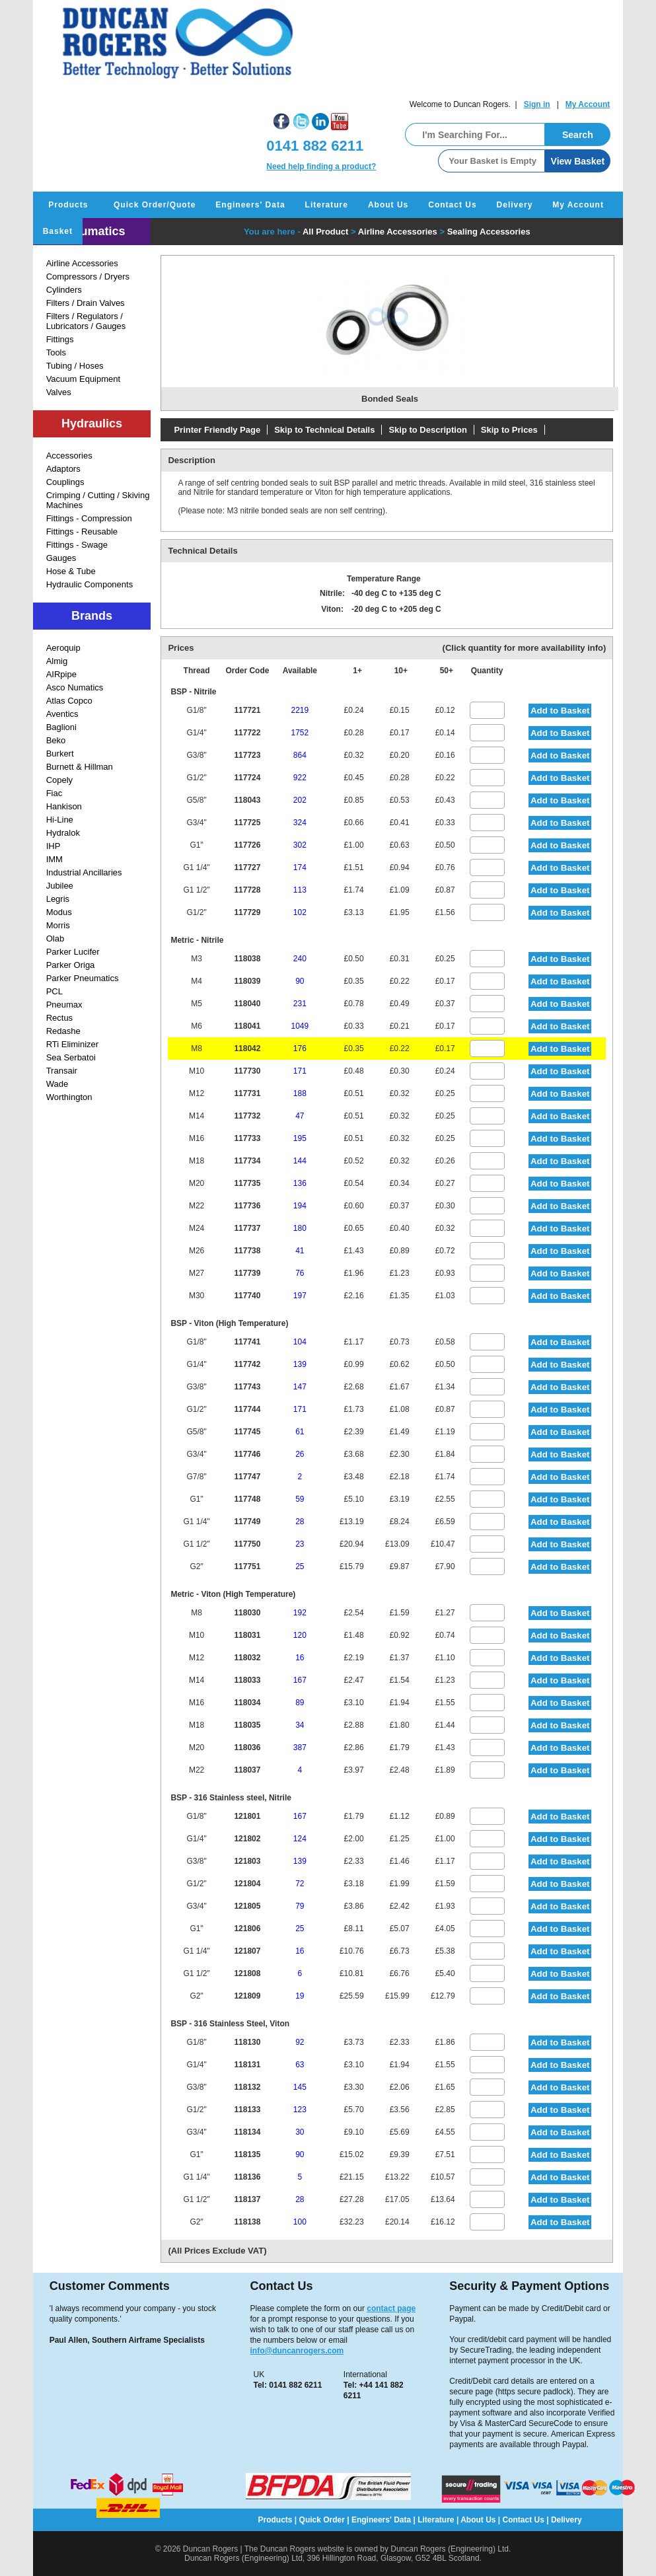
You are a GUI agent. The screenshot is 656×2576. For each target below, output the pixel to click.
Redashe (63, 1031)
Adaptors (63, 469)
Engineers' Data (250, 204)
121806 (247, 1928)
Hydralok (63, 833)
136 (300, 1183)
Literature (326, 204)
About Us (388, 204)
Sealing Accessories (488, 232)
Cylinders (64, 290)
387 (300, 1747)
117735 (247, 1183)
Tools (56, 352)
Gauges (61, 558)
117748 (247, 1499)
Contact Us (452, 204)
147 (300, 1386)
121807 (247, 1951)
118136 (247, 2177)
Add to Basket (560, 711)
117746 (247, 1454)
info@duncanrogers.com (297, 2350)
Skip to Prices (509, 430)
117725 (247, 822)
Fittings (60, 339)
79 (299, 1906)
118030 (247, 1612)
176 (300, 1048)
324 (300, 822)
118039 (247, 981)
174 (300, 867)
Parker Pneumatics (82, 978)
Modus (59, 912)
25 (299, 1566)
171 (300, 1071)
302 (300, 845)
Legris (57, 899)
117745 (247, 1431)
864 (300, 755)
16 (299, 1657)
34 (299, 1725)
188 (300, 1093)
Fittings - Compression (89, 518)
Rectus (59, 1018)
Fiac (54, 793)
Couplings (65, 482)
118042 (247, 1048)
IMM (54, 859)
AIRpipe (61, 674)
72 (299, 1883)
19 (299, 1996)
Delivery (515, 204)
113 (300, 890)
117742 (247, 1364)
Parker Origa (70, 965)
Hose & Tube (71, 571)
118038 (247, 958)
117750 (247, 1544)
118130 (247, 2042)
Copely (59, 780)
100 (300, 2221)
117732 (247, 1116)
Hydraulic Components (89, 584)
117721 (247, 710)
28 (299, 1521)
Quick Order (322, 2519)
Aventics (62, 714)
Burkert (60, 753)
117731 (247, 1093)
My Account (587, 104)
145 (300, 2087)
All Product (325, 232)
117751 (247, 1566)
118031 (247, 1635)
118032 (247, 1657)
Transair (61, 1071)
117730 (247, 1071)
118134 (247, 2132)
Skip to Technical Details (324, 430)
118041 (247, 1026)
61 (299, 1431)
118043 (247, 800)
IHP (53, 846)
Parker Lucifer (73, 952)
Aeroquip (63, 648)
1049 (300, 1026)
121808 (247, 1973)
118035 (247, 1725)
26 (299, 1454)
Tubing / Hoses (75, 366)
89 (299, 1702)
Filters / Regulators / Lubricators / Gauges (86, 321)
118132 (247, 2087)
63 (299, 2064)
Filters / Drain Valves (85, 303)
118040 (247, 1003)
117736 (247, 1205)
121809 (247, 1996)
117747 (247, 1476)
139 (300, 1364)
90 (299, 981)
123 (300, 2109)
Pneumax (64, 1005)
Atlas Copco (69, 701)
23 (299, 1544)
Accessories (69, 455)
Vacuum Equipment (83, 379)
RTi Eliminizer (72, 1044)
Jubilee (59, 886)
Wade (57, 1084)
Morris (58, 925)
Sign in (537, 104)
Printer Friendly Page (217, 430)
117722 (247, 732)
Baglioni (61, 727)
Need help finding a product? (321, 166)
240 (300, 958)
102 (300, 912)
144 (300, 1160)
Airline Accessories (82, 263)
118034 (247, 1702)
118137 (247, 2199)
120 (300, 1635)
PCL (54, 991)
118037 (247, 1770)
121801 (247, 1816)
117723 (247, 755)
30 (299, 2132)
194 (300, 1205)
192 (300, 1612)
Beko (56, 740)
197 (300, 1295)
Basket (58, 231)
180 (300, 1228)
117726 (247, 845)
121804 (247, 1883)
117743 (247, 1386)
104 (300, 1341)
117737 (247, 1228)
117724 (247, 777)
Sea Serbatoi (71, 1057)
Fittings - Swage (77, 545)
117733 (247, 1138)
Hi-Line (59, 820)
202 (300, 800)
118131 (247, 2064)
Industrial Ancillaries (84, 872)
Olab (55, 938)
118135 (247, 2154)
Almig (57, 661)
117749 (247, 1521)
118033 (247, 1680)
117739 (247, 1273)
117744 (247, 1409)
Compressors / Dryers (87, 276)
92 (299, 2042)
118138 (247, 2221)
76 (299, 1273)
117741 (247, 1341)
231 (300, 1003)
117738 (247, 1250)
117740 (247, 1295)
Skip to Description (427, 430)
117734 (247, 1160)
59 (299, 1499)
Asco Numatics (75, 687)
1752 (300, 732)
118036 (247, 1747)
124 (300, 1838)
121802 (247, 1838)
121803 (247, 1861)
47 (299, 1116)
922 (300, 777)
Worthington (69, 1097)
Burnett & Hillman (79, 767)
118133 (247, 2109)
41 (299, 1250)
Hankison (64, 806)
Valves (58, 392)
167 (300, 1680)
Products (68, 204)
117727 (247, 867)
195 (300, 1138)
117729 (247, 912)
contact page (391, 2308)
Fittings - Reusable (82, 531)
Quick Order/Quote (155, 204)
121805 (247, 1906)
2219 (300, 710)
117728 (247, 890)
